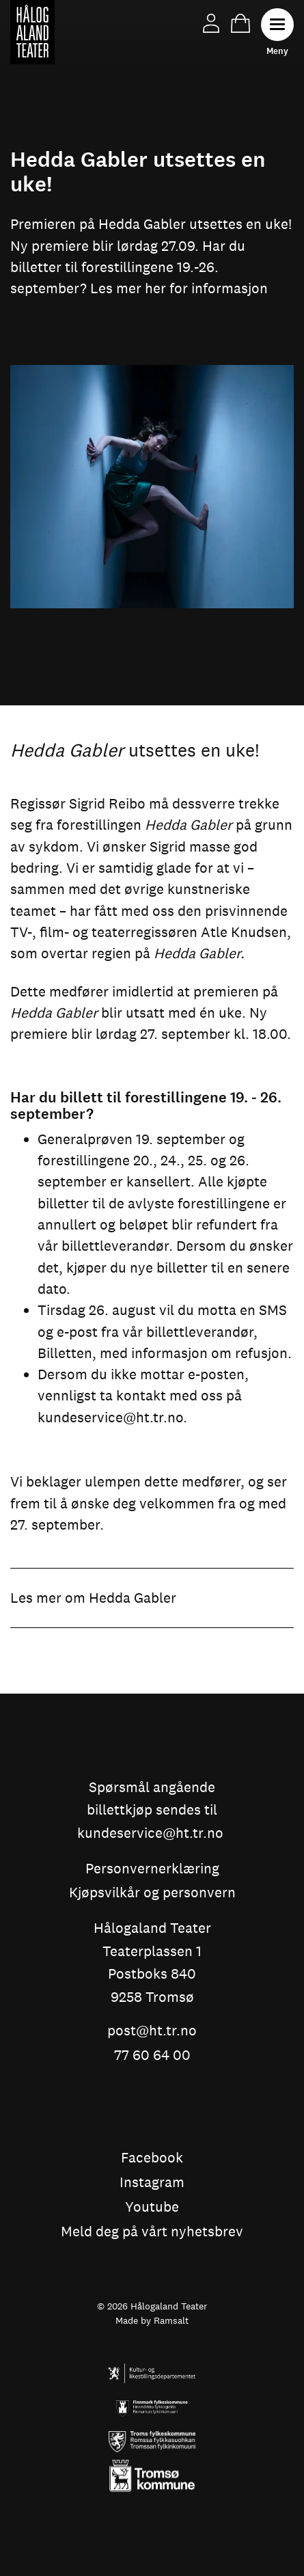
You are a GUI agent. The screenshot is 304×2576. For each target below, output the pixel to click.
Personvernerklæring (152, 1869)
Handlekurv (240, 23)
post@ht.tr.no (152, 2031)
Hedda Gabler (132, 1597)
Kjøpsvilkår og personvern (152, 1893)
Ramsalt (171, 2320)
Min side (211, 23)
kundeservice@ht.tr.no (110, 1417)
